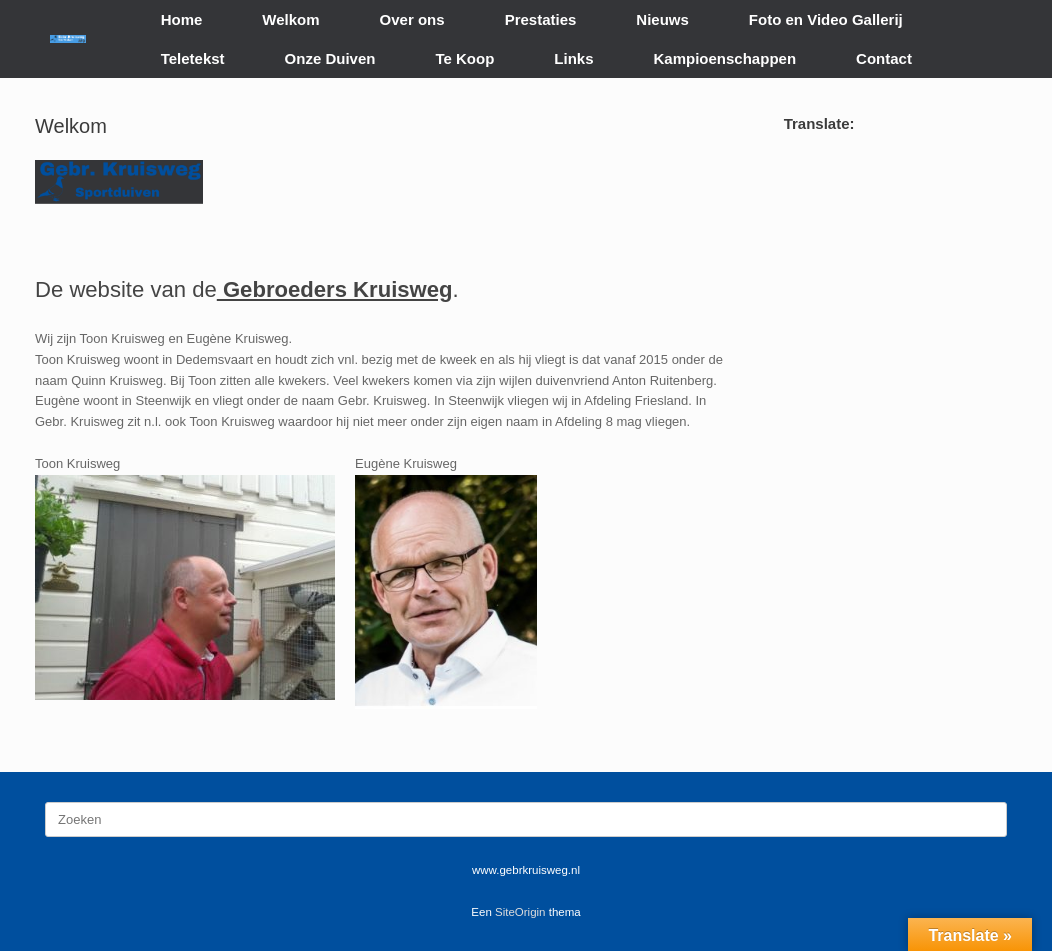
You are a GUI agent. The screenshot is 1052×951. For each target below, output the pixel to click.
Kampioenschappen (725, 58)
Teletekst (193, 58)
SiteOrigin (520, 912)
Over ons (412, 19)
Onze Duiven (330, 58)
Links (573, 58)
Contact (884, 58)
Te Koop (464, 58)
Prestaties (541, 19)
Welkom (290, 19)
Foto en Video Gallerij (826, 19)
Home (182, 19)
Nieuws (662, 19)
